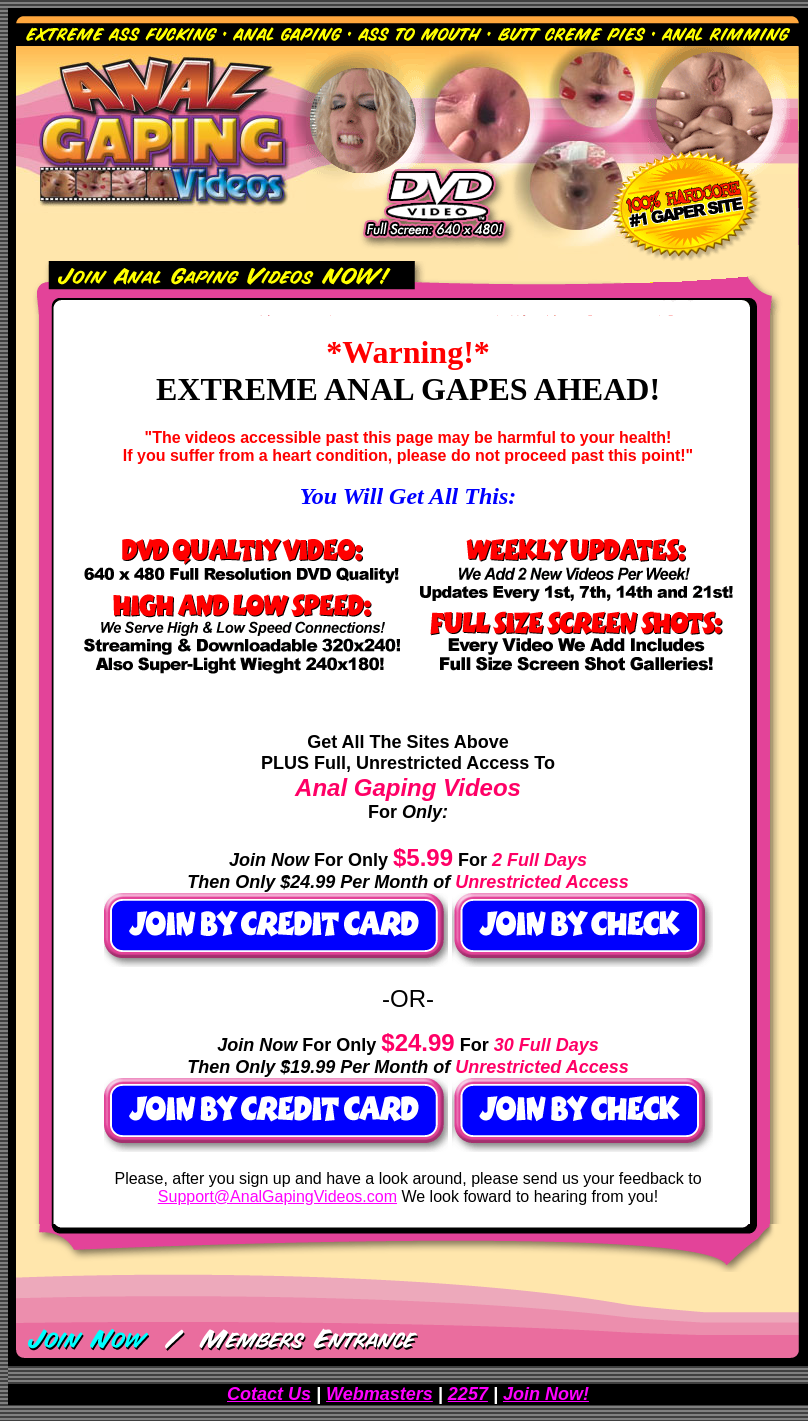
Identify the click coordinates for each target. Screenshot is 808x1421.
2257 (468, 1394)
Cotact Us (269, 1394)
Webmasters (379, 1394)
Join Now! (546, 1394)
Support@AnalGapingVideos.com (277, 1196)
